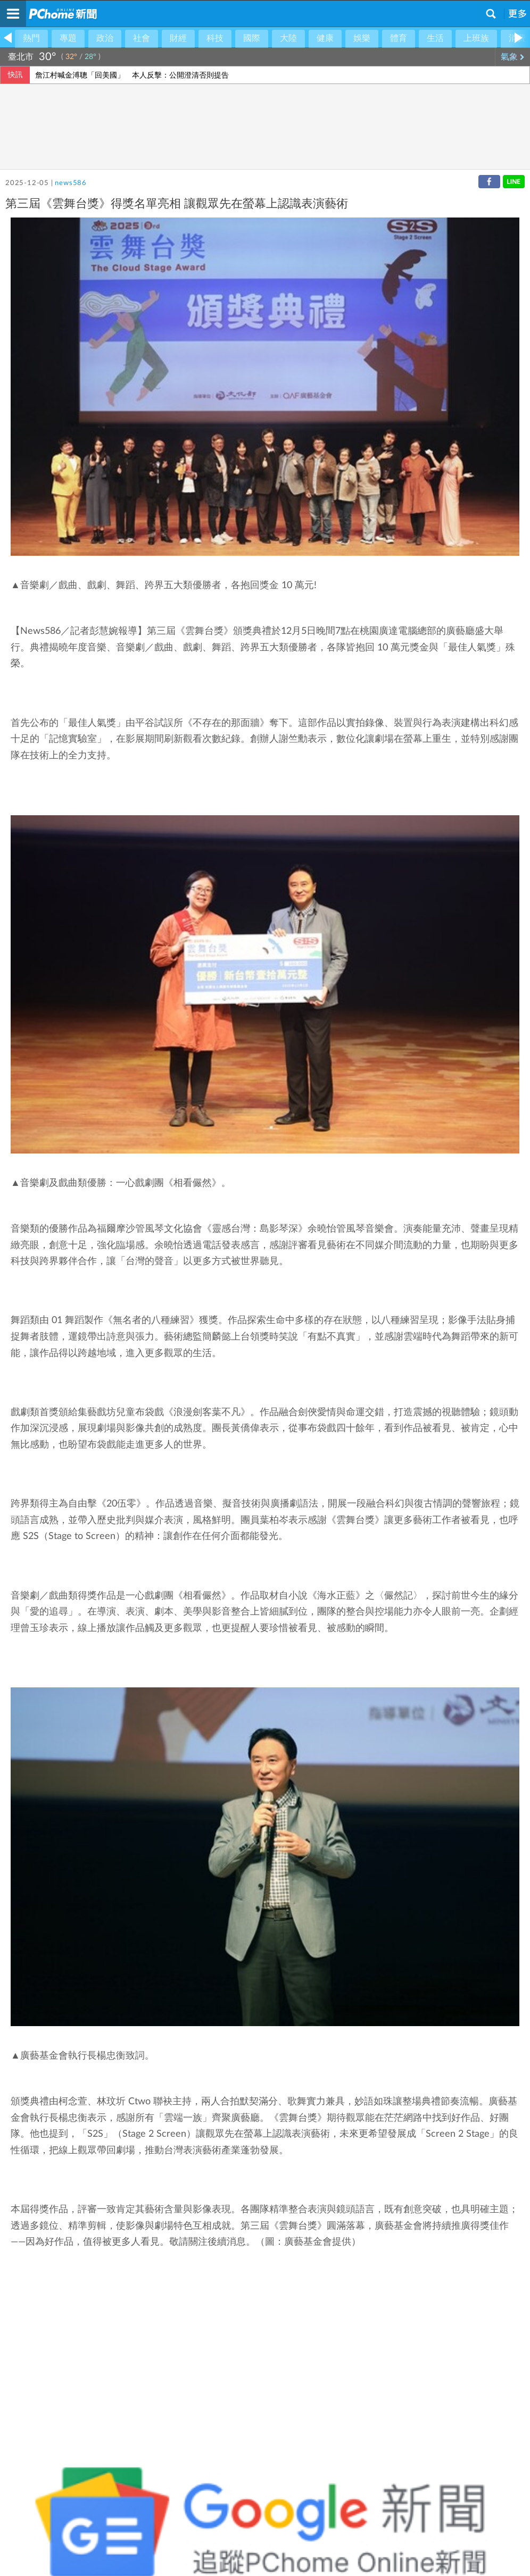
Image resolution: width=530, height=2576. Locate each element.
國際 (251, 38)
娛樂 (361, 38)
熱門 (31, 38)
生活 (435, 38)
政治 (104, 38)
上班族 (476, 38)
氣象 (513, 57)
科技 (214, 38)
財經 (178, 38)
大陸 (288, 38)
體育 (398, 38)
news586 (71, 183)
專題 (68, 38)
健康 (325, 38)
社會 (141, 38)
